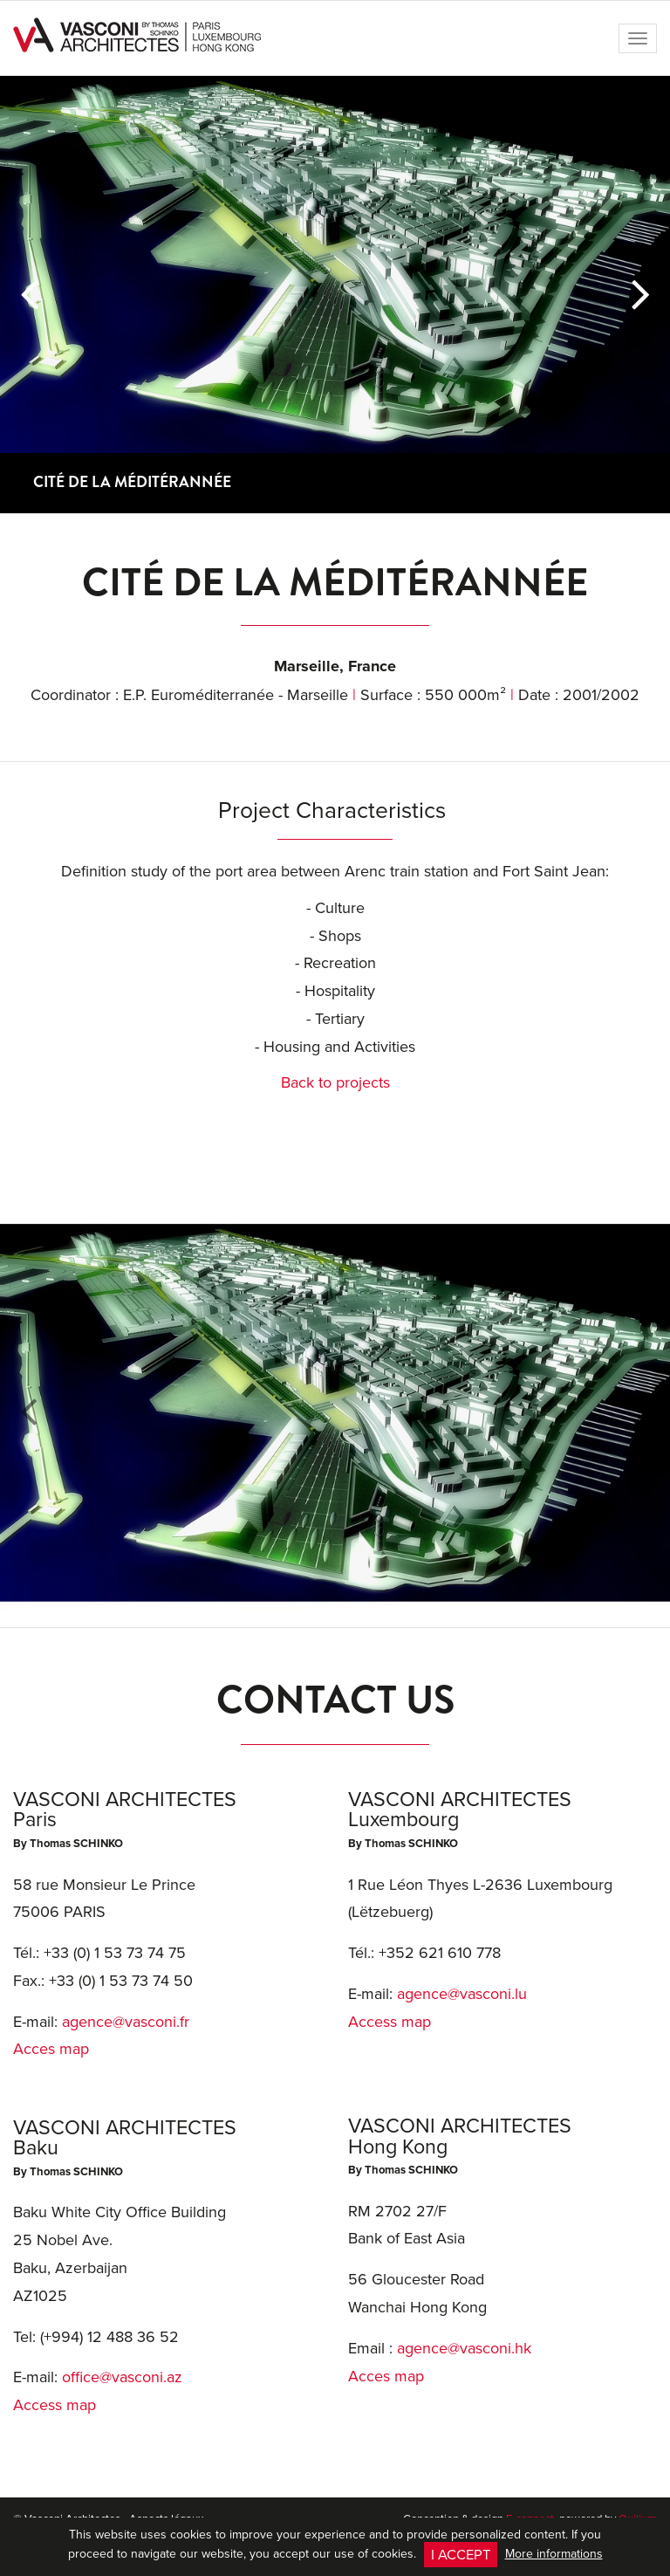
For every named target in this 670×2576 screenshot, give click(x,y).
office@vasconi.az (122, 2376)
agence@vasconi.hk (464, 2348)
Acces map (51, 2048)
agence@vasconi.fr (125, 2021)
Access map (54, 2404)
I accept (460, 2554)
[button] (29, 294)
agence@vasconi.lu (462, 1993)
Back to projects (335, 1082)
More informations (554, 2553)
